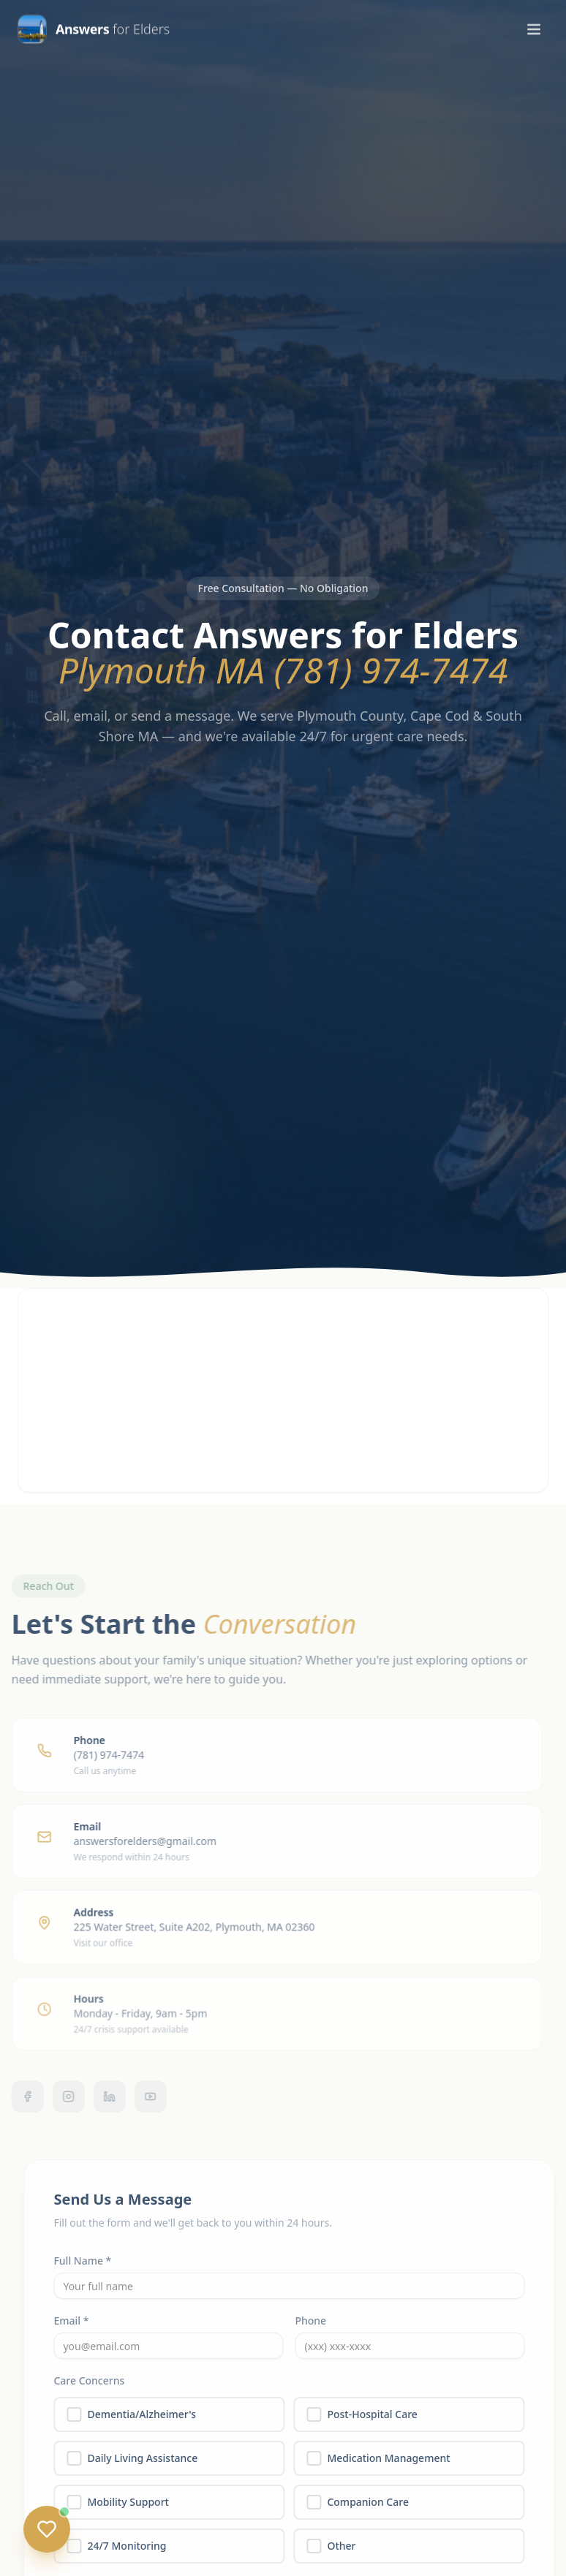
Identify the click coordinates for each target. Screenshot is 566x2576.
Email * (78, 2320)
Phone (317, 2320)
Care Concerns (96, 2380)
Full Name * (89, 2261)
